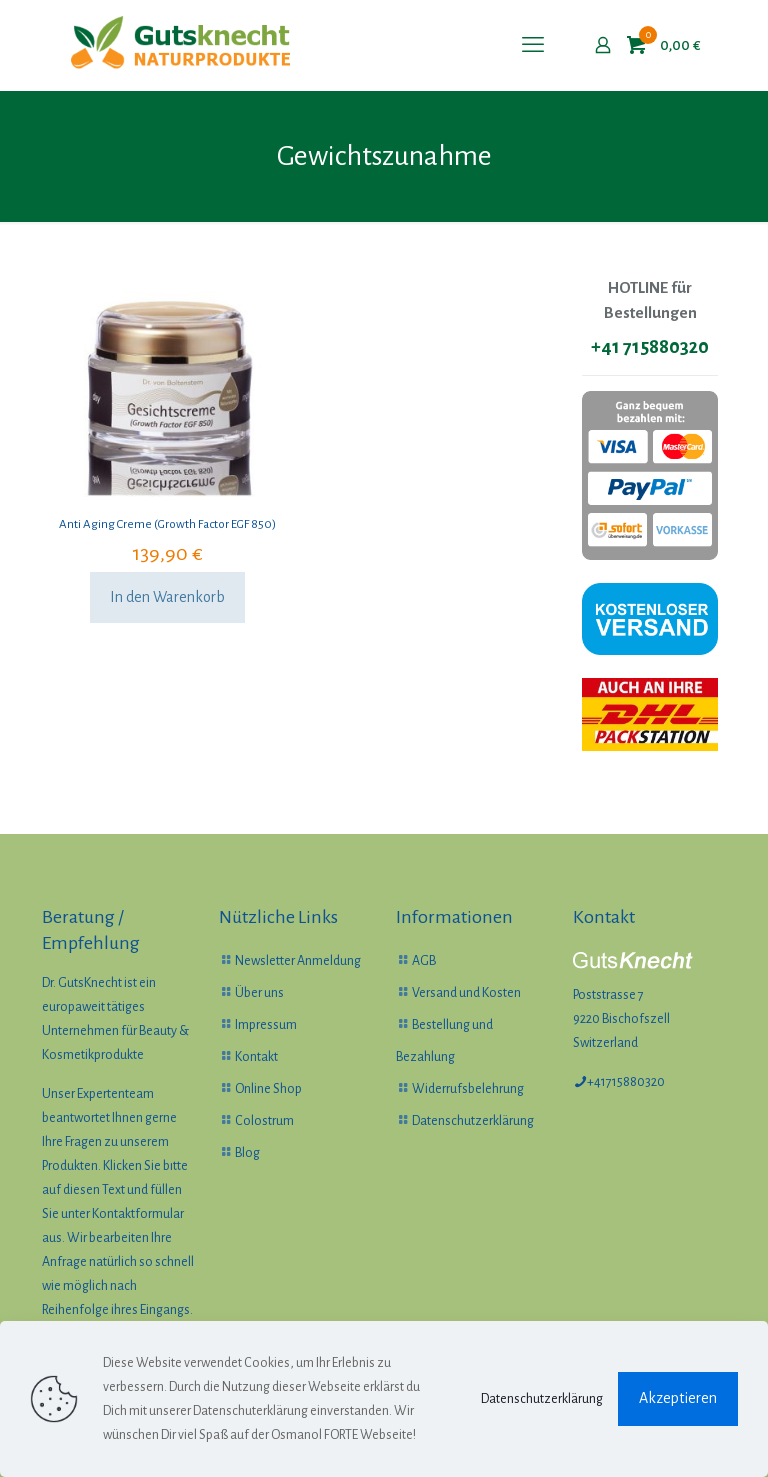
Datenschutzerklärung (473, 1121)
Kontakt (256, 1057)
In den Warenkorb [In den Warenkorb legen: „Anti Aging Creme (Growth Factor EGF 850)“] (167, 597)
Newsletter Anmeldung (298, 961)
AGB (424, 961)
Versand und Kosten (466, 993)
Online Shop (268, 1089)
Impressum (266, 1025)
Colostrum (264, 1121)
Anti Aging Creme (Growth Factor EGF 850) (167, 524)
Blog (247, 1153)
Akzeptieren (678, 1398)
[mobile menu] (533, 45)
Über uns (259, 993)
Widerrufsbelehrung (468, 1089)
